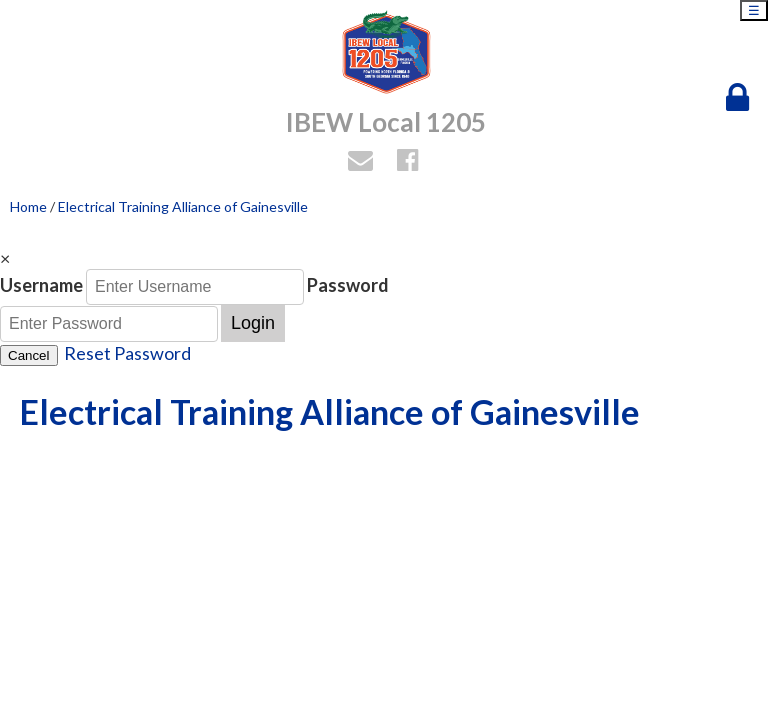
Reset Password (127, 353)
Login (253, 323)
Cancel (29, 355)
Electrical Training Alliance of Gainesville (183, 206)
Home (28, 206)
